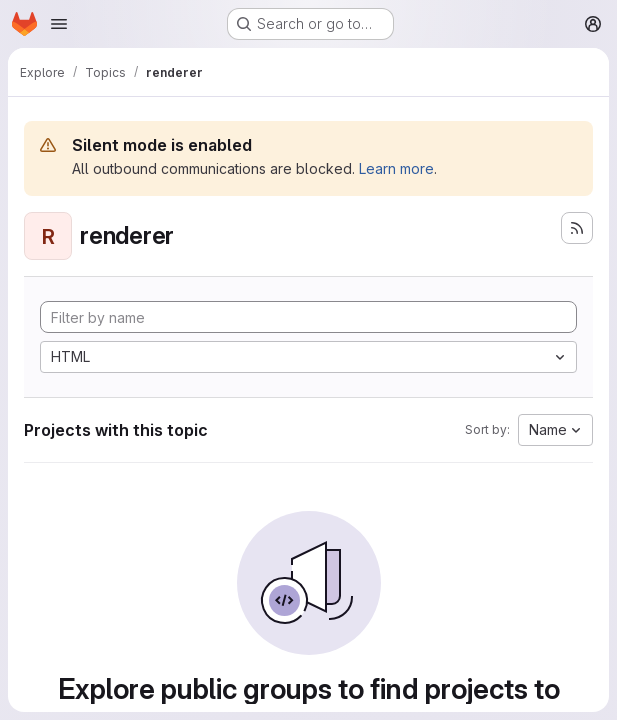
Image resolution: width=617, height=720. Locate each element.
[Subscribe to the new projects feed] (577, 228)
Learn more (396, 168)
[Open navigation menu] (59, 24)
